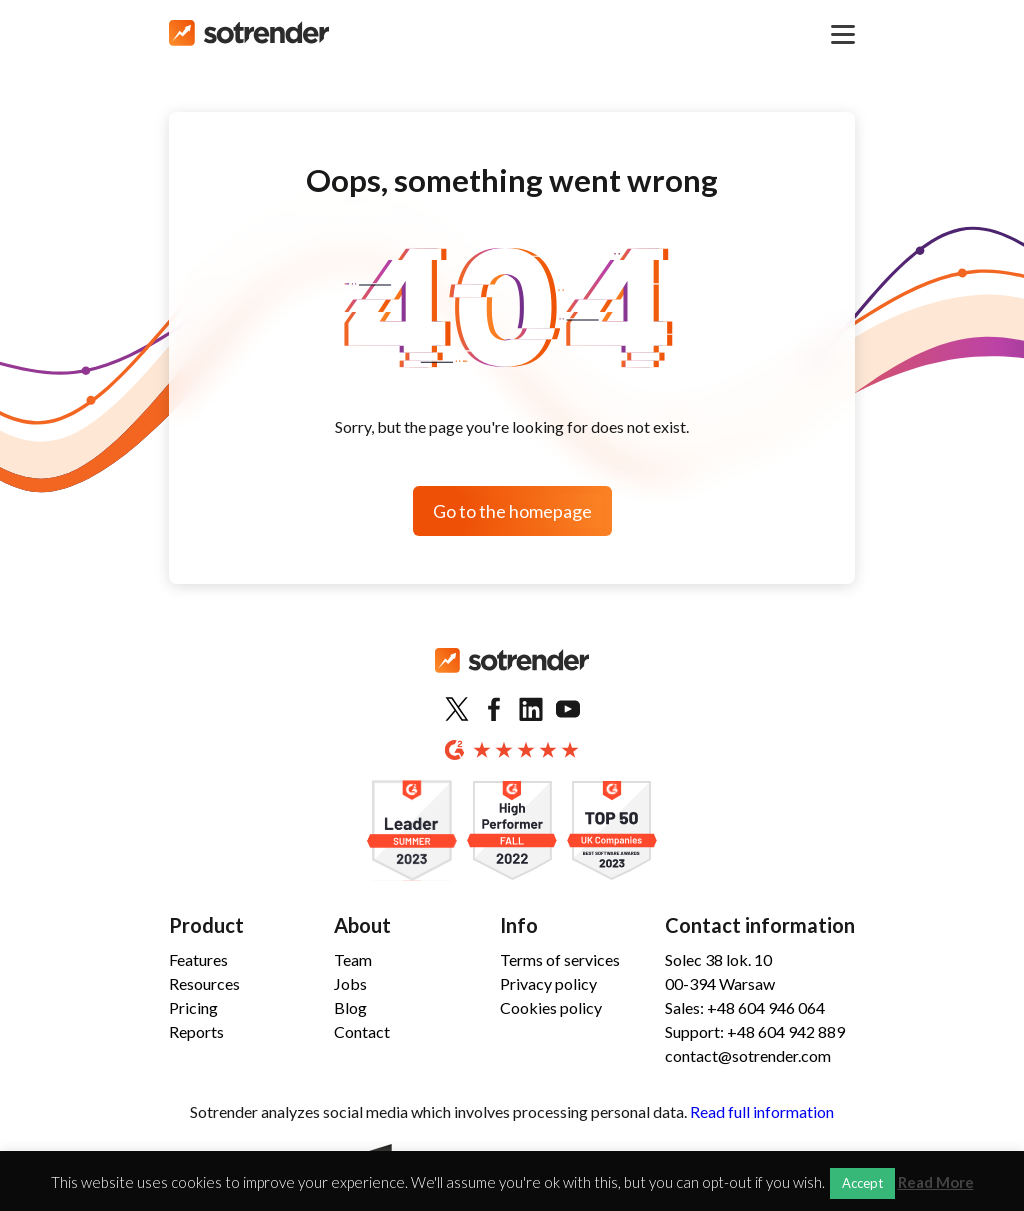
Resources (204, 983)
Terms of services (560, 959)
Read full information (762, 1111)
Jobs (350, 983)
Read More (936, 1182)
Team (353, 959)
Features (198, 959)
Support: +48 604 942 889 (755, 1031)
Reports (196, 1031)
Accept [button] (862, 1183)
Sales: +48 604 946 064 (745, 1007)
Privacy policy (548, 983)
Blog (350, 1007)
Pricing (193, 1007)
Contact (362, 1031)
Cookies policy (551, 1007)
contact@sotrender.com (748, 1055)
